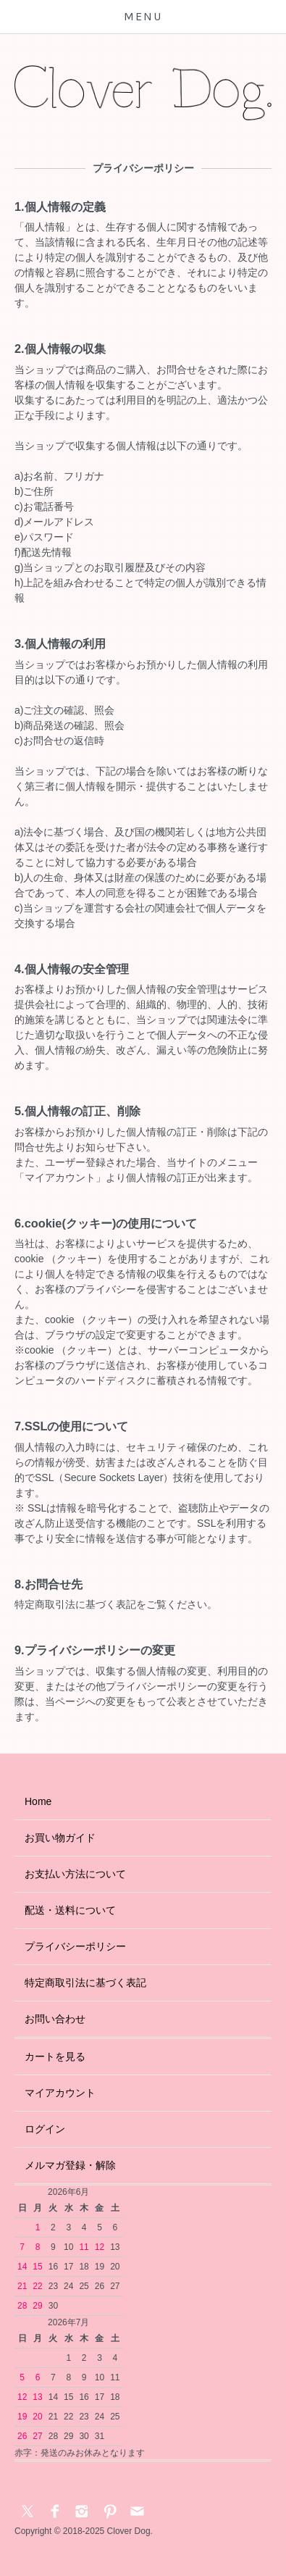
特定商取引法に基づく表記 (85, 1982)
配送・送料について (70, 1910)
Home (38, 1801)
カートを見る (55, 2056)
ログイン (45, 2129)
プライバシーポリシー (75, 1946)
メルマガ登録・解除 (70, 2165)
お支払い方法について (75, 1874)
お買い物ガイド (60, 1837)
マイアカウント (60, 2092)
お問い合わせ (55, 2019)
